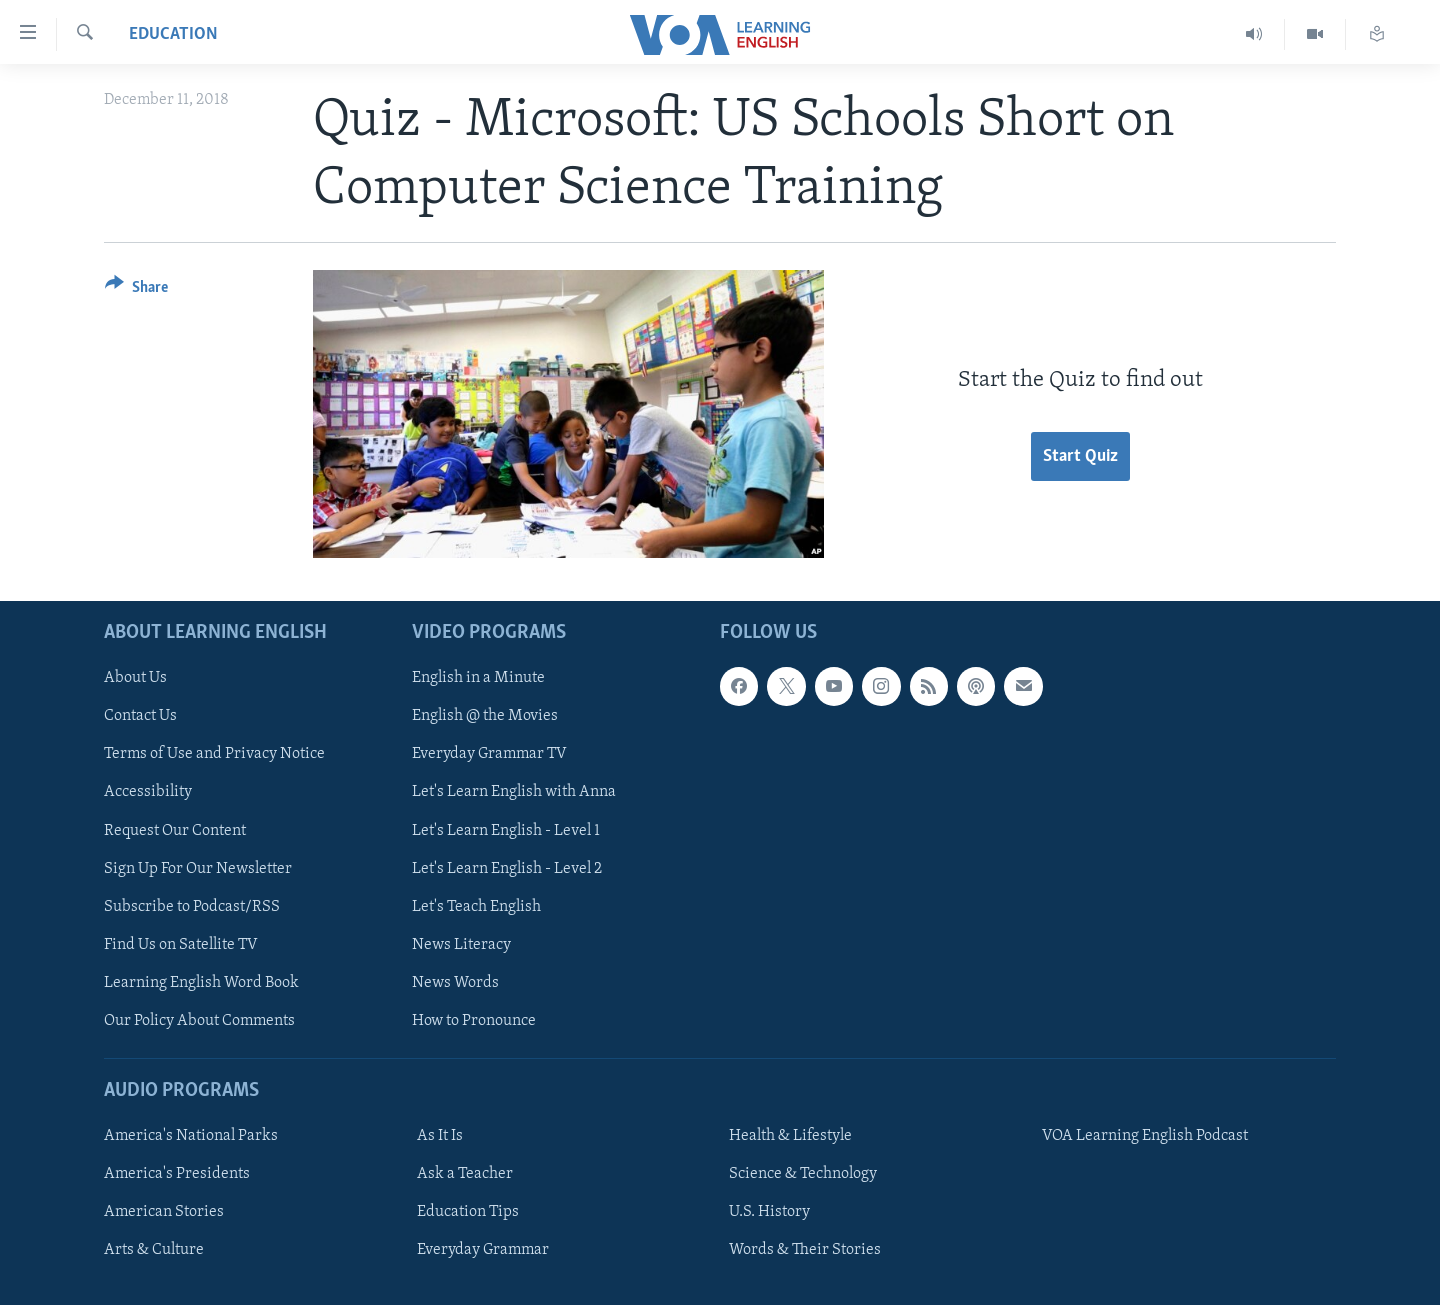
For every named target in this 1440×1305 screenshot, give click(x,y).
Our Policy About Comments (199, 1020)
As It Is (440, 1136)
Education (173, 34)
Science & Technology (803, 1174)
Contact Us (140, 716)
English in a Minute (478, 678)
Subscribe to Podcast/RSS (192, 906)
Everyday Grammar (483, 1250)
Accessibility (148, 792)
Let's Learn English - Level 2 (507, 868)
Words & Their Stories (805, 1250)
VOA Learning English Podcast (1145, 1136)
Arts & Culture (154, 1250)
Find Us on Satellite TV (181, 944)
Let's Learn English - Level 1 (506, 830)
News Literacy (461, 944)
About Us (135, 678)
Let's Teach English (476, 906)
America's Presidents (177, 1174)
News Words (455, 982)
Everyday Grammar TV (489, 754)
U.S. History (769, 1212)
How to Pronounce (474, 1020)
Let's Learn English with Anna (514, 792)
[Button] (136, 290)
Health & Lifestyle (790, 1136)
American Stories (164, 1212)
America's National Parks (191, 1136)
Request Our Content (175, 830)
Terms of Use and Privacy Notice (214, 754)
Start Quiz (1080, 456)
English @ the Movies (485, 716)
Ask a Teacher (465, 1174)
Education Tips (468, 1212)
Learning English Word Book (201, 982)
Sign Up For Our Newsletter (198, 868)
